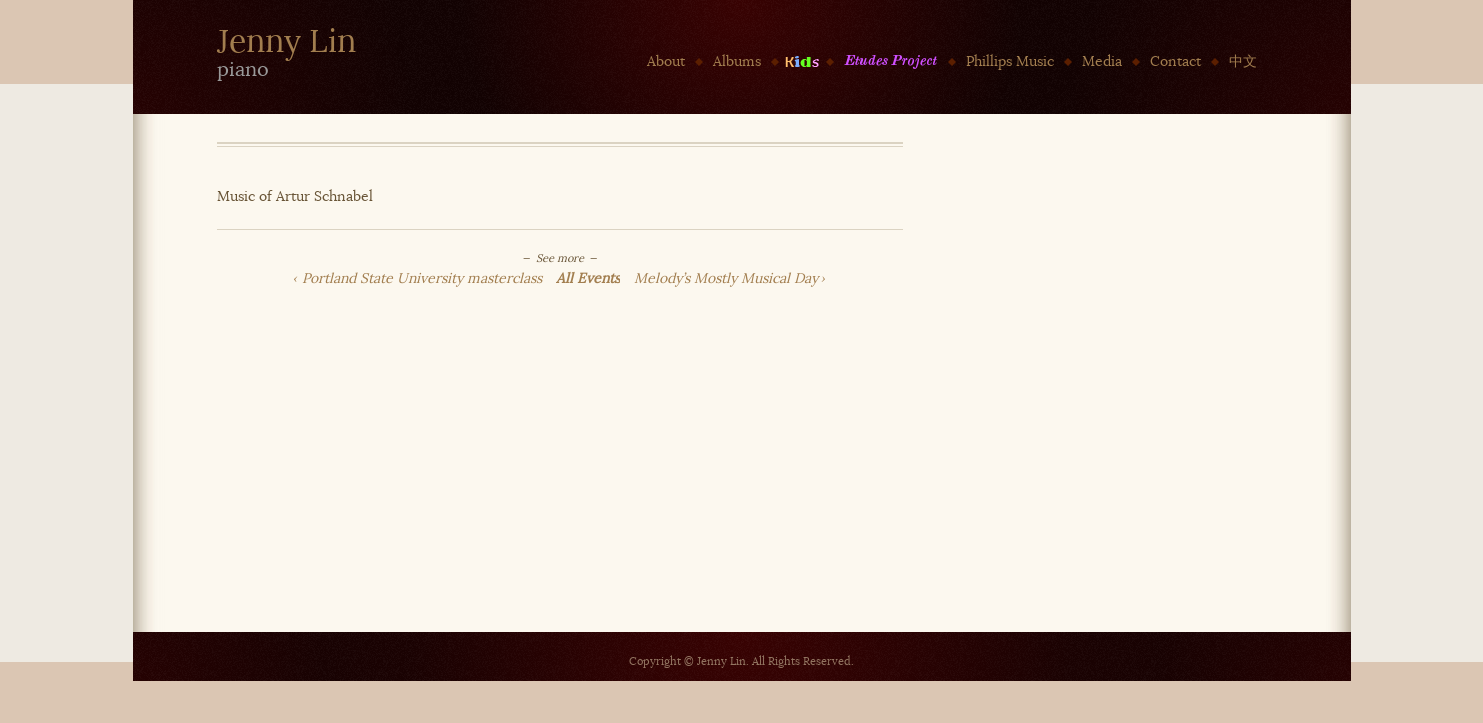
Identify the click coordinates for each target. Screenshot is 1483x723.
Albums (737, 61)
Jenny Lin (286, 41)
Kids (802, 61)
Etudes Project (891, 61)
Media (1102, 61)
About (666, 61)
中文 (1243, 61)
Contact (1175, 61)
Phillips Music (1010, 61)
